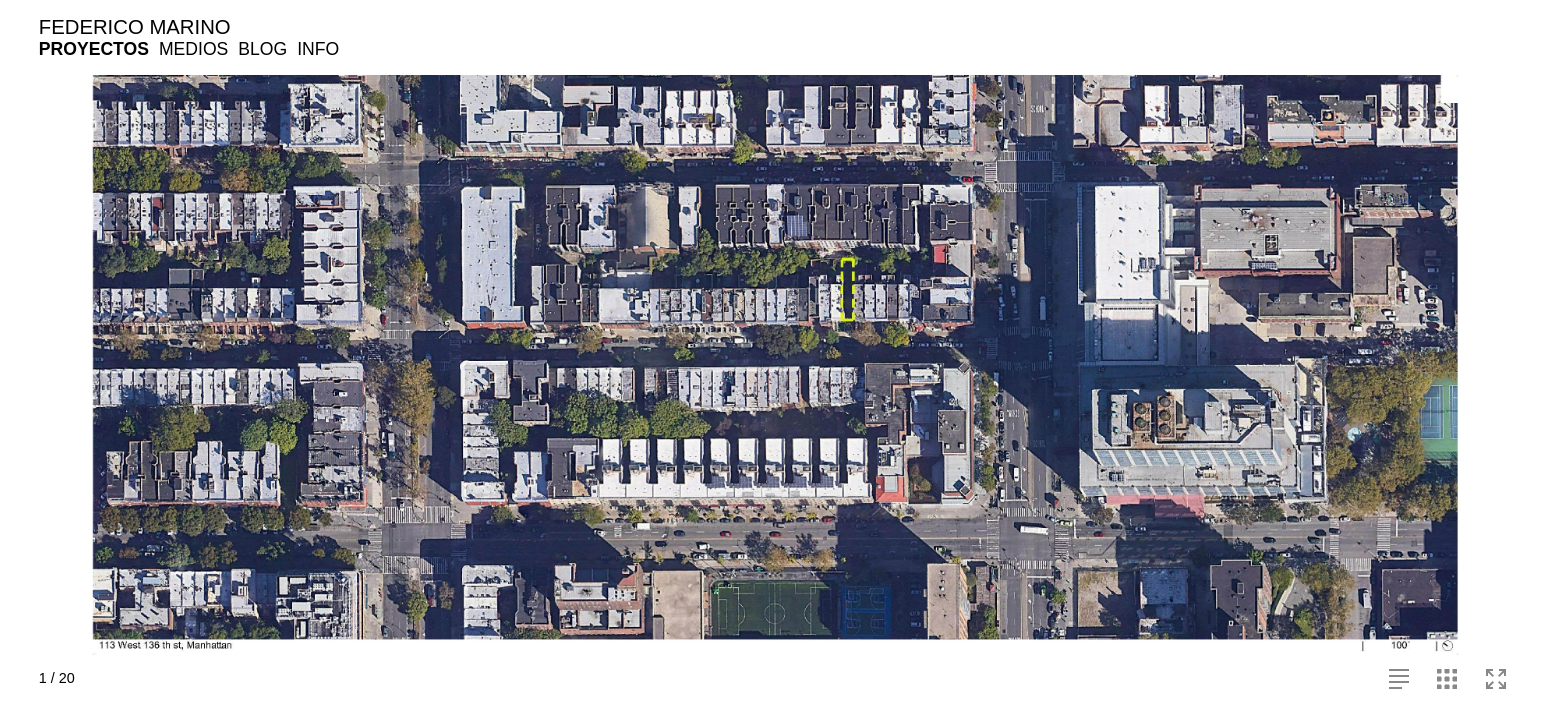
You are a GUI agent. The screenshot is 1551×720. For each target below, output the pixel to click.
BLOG (262, 49)
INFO (318, 49)
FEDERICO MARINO (135, 27)
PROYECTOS (94, 49)
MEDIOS (193, 49)
